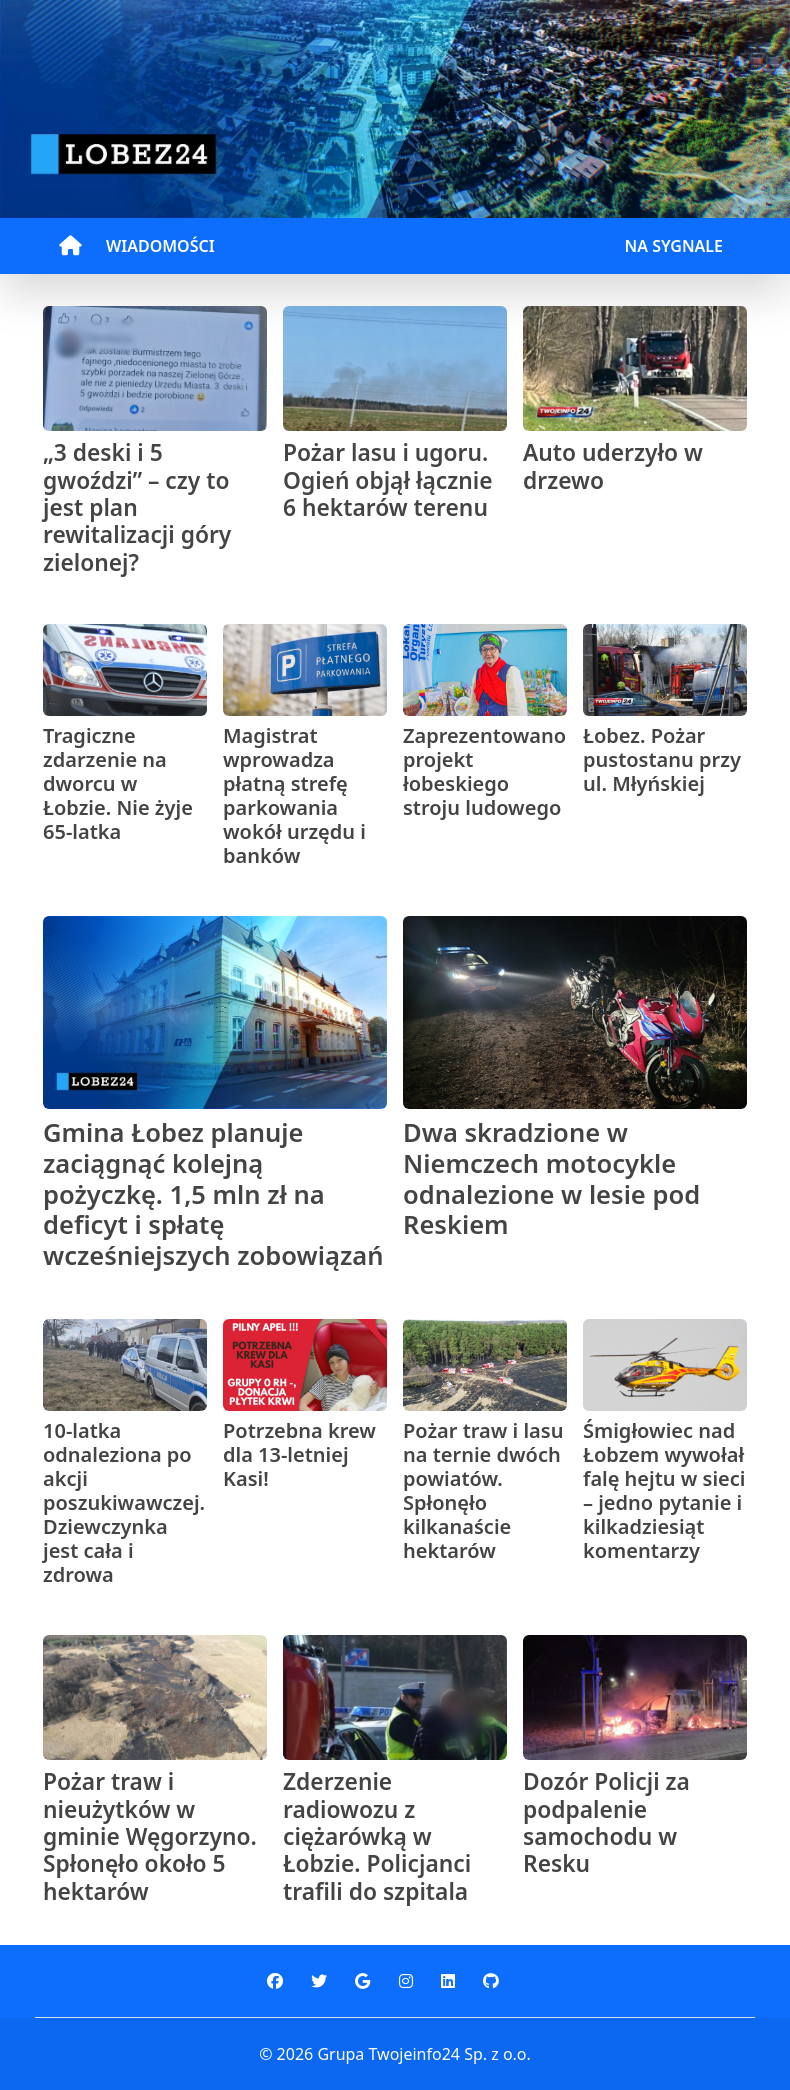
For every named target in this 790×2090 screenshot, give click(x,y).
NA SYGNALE (674, 246)
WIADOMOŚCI (160, 246)
